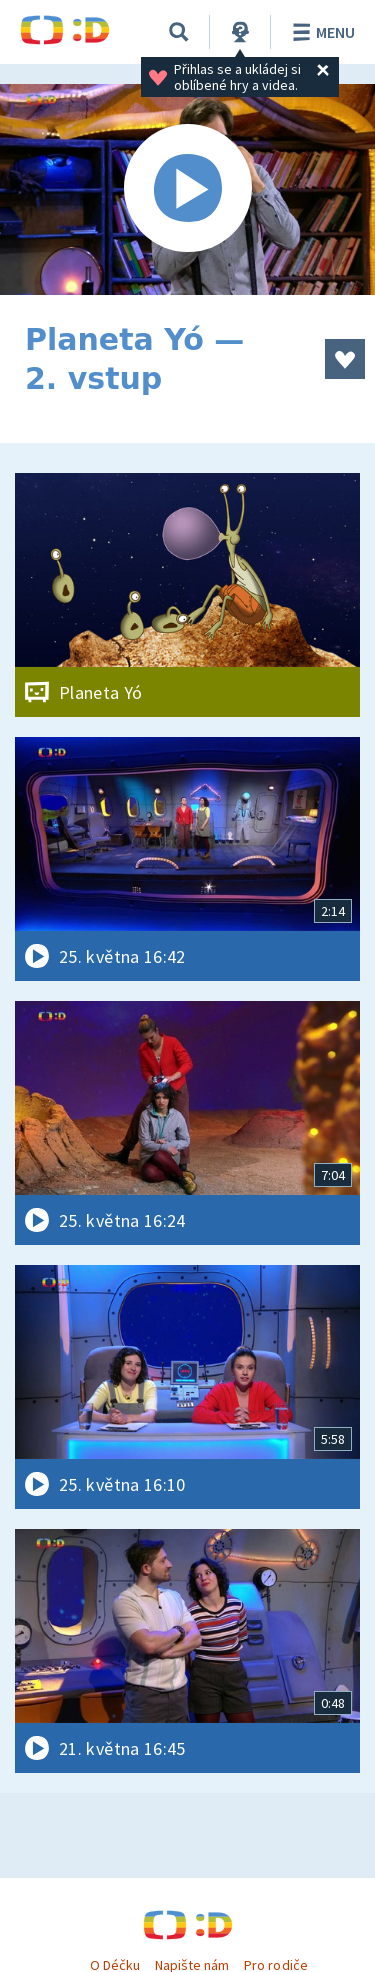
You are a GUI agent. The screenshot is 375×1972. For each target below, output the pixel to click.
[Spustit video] (187, 189)
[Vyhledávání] (179, 32)
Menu (320, 32)
